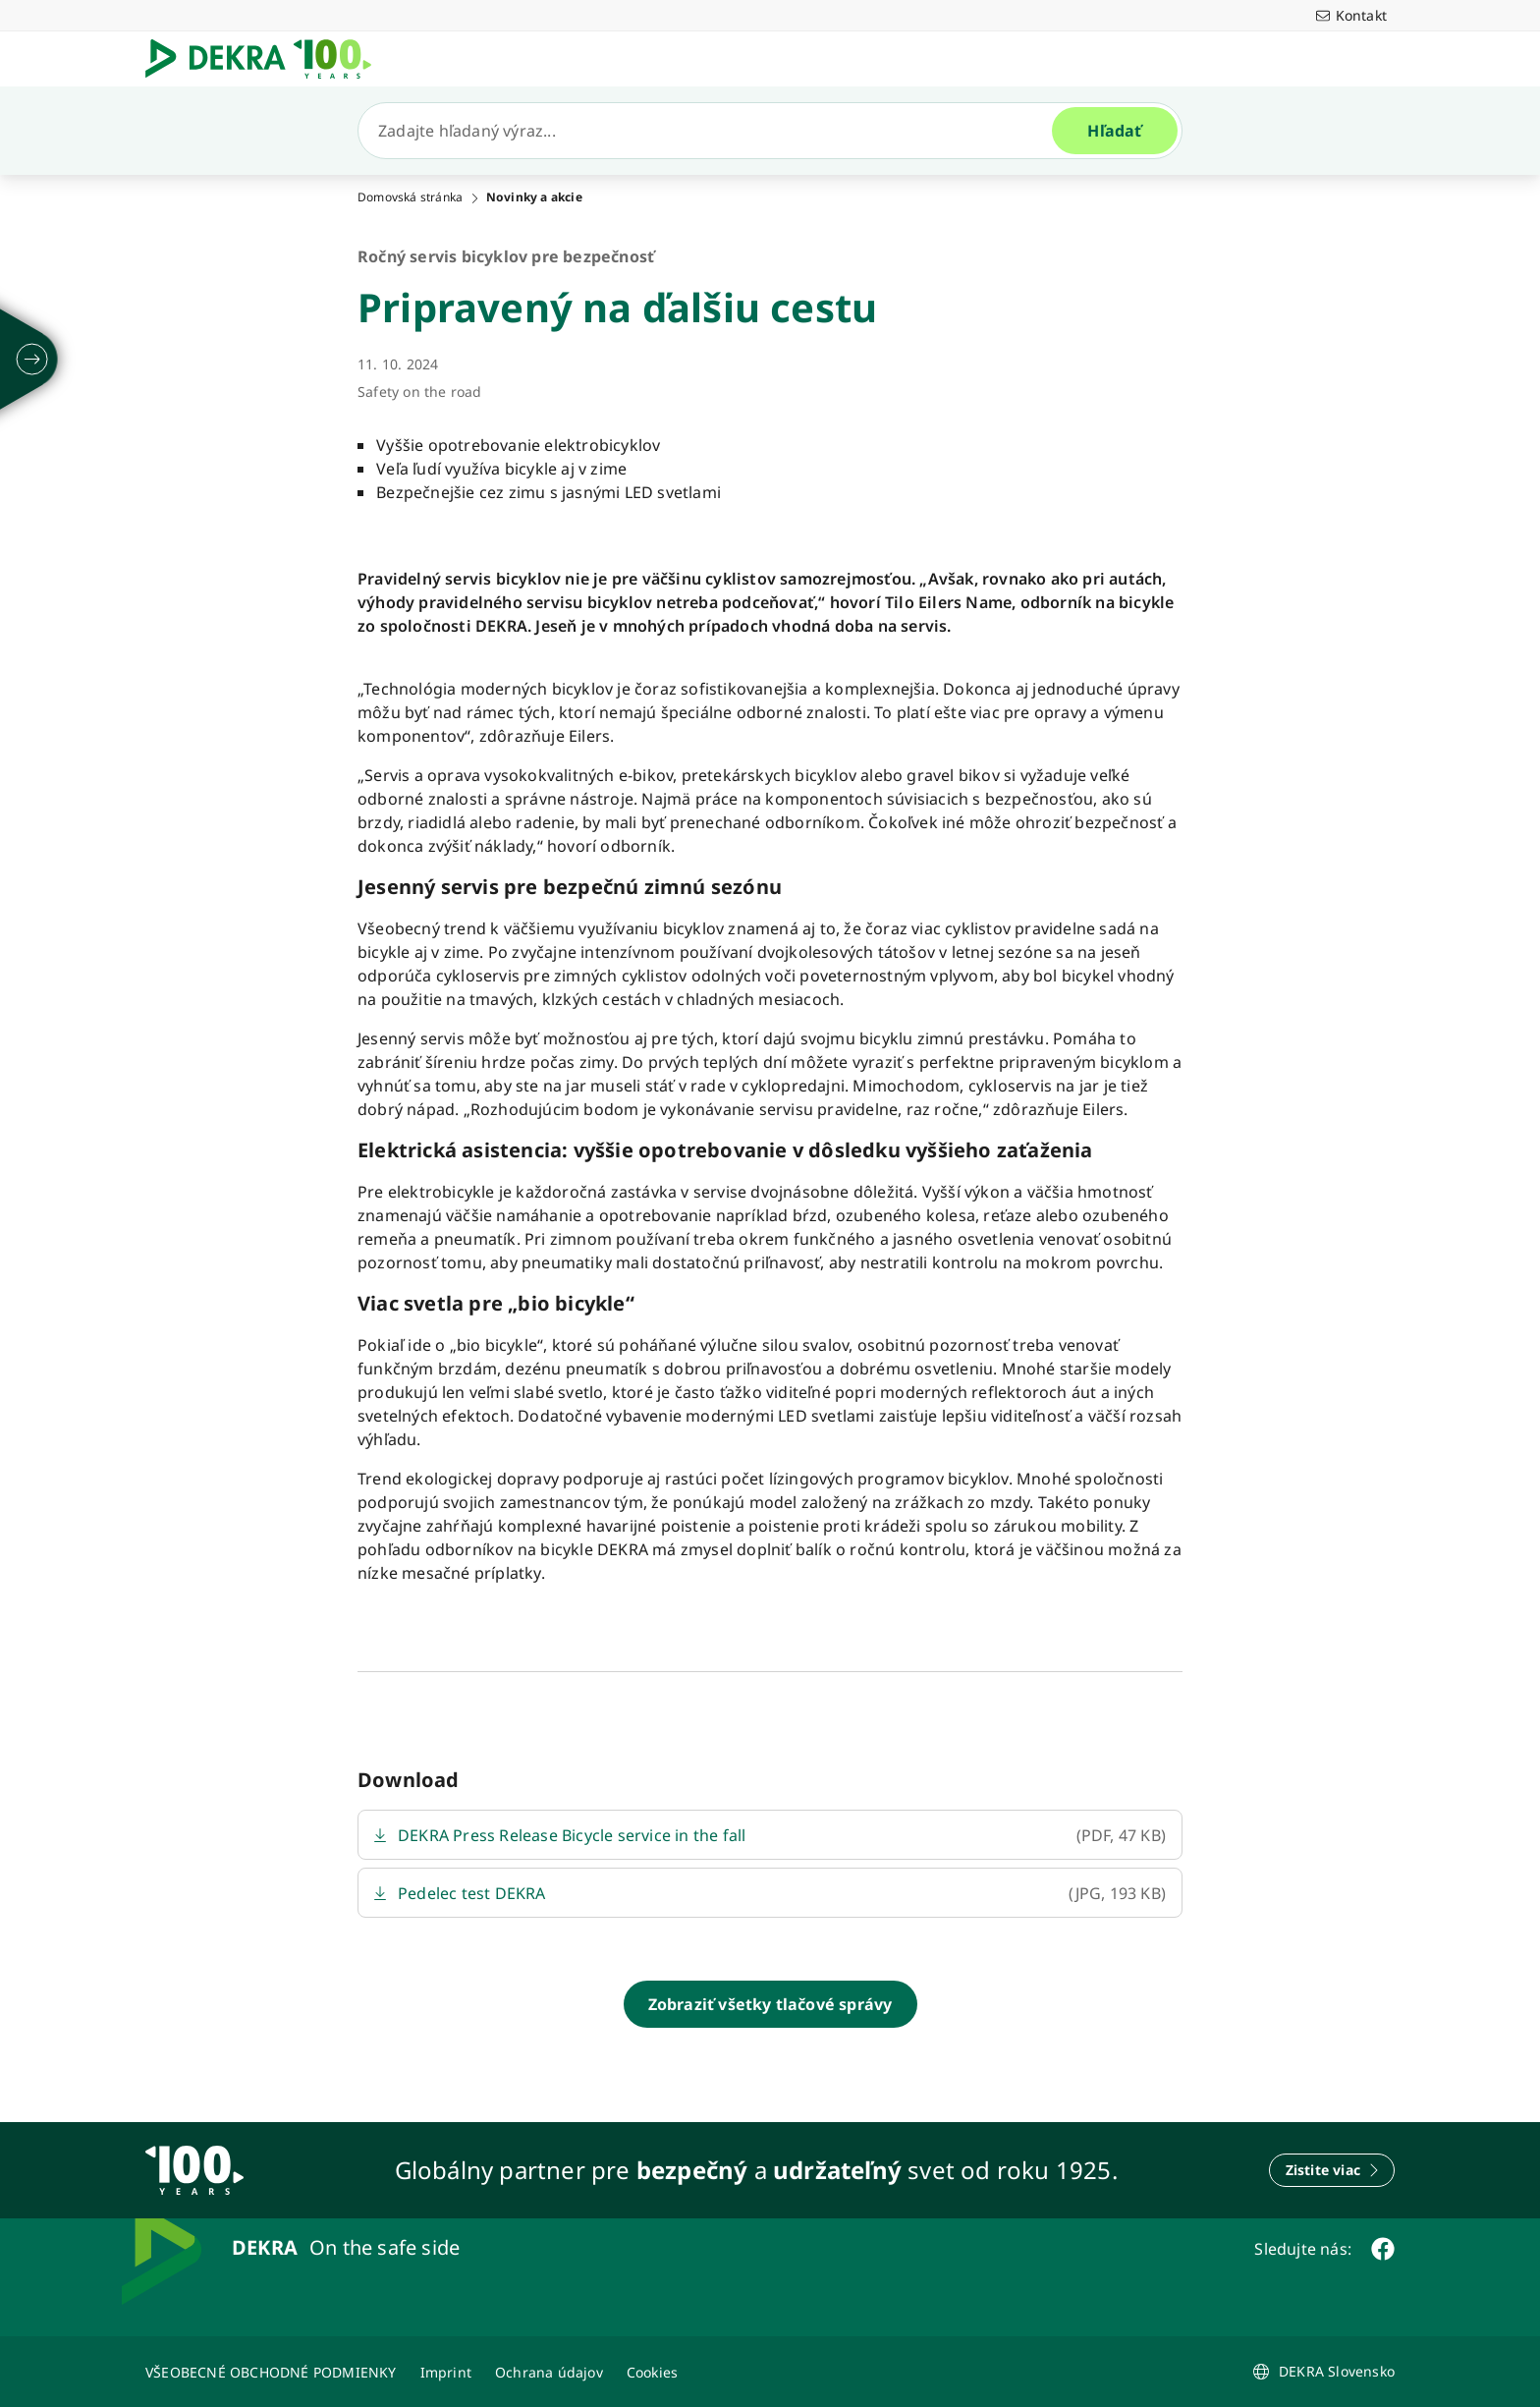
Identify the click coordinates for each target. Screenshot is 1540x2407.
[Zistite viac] (1332, 2170)
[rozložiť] (32, 359)
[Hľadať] (713, 130)
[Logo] (266, 58)
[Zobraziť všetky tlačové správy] (770, 2004)
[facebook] (1383, 2249)
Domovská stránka (410, 197)
